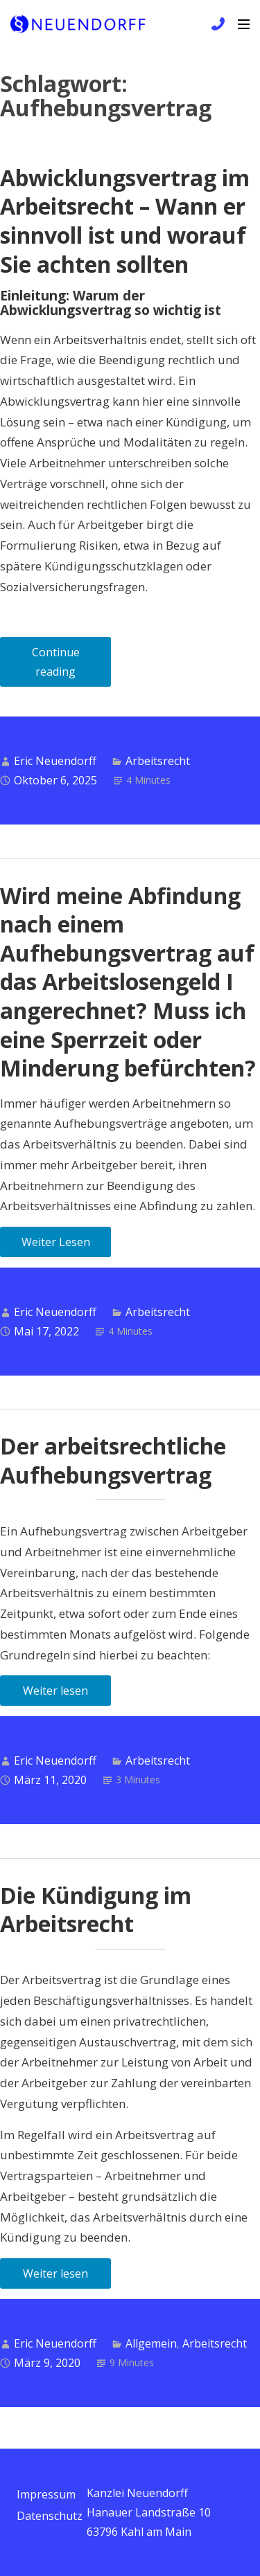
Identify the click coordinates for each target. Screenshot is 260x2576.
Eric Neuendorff (55, 760)
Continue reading (72, 666)
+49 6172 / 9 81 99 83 (216, 24)
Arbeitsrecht (157, 760)
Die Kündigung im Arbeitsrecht (95, 1909)
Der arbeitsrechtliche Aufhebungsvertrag (113, 1460)
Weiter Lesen (55, 1242)
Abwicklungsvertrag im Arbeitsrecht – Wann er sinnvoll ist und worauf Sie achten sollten (125, 221)
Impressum (46, 2494)
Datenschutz (50, 2515)
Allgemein (151, 2343)
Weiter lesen (55, 1690)
